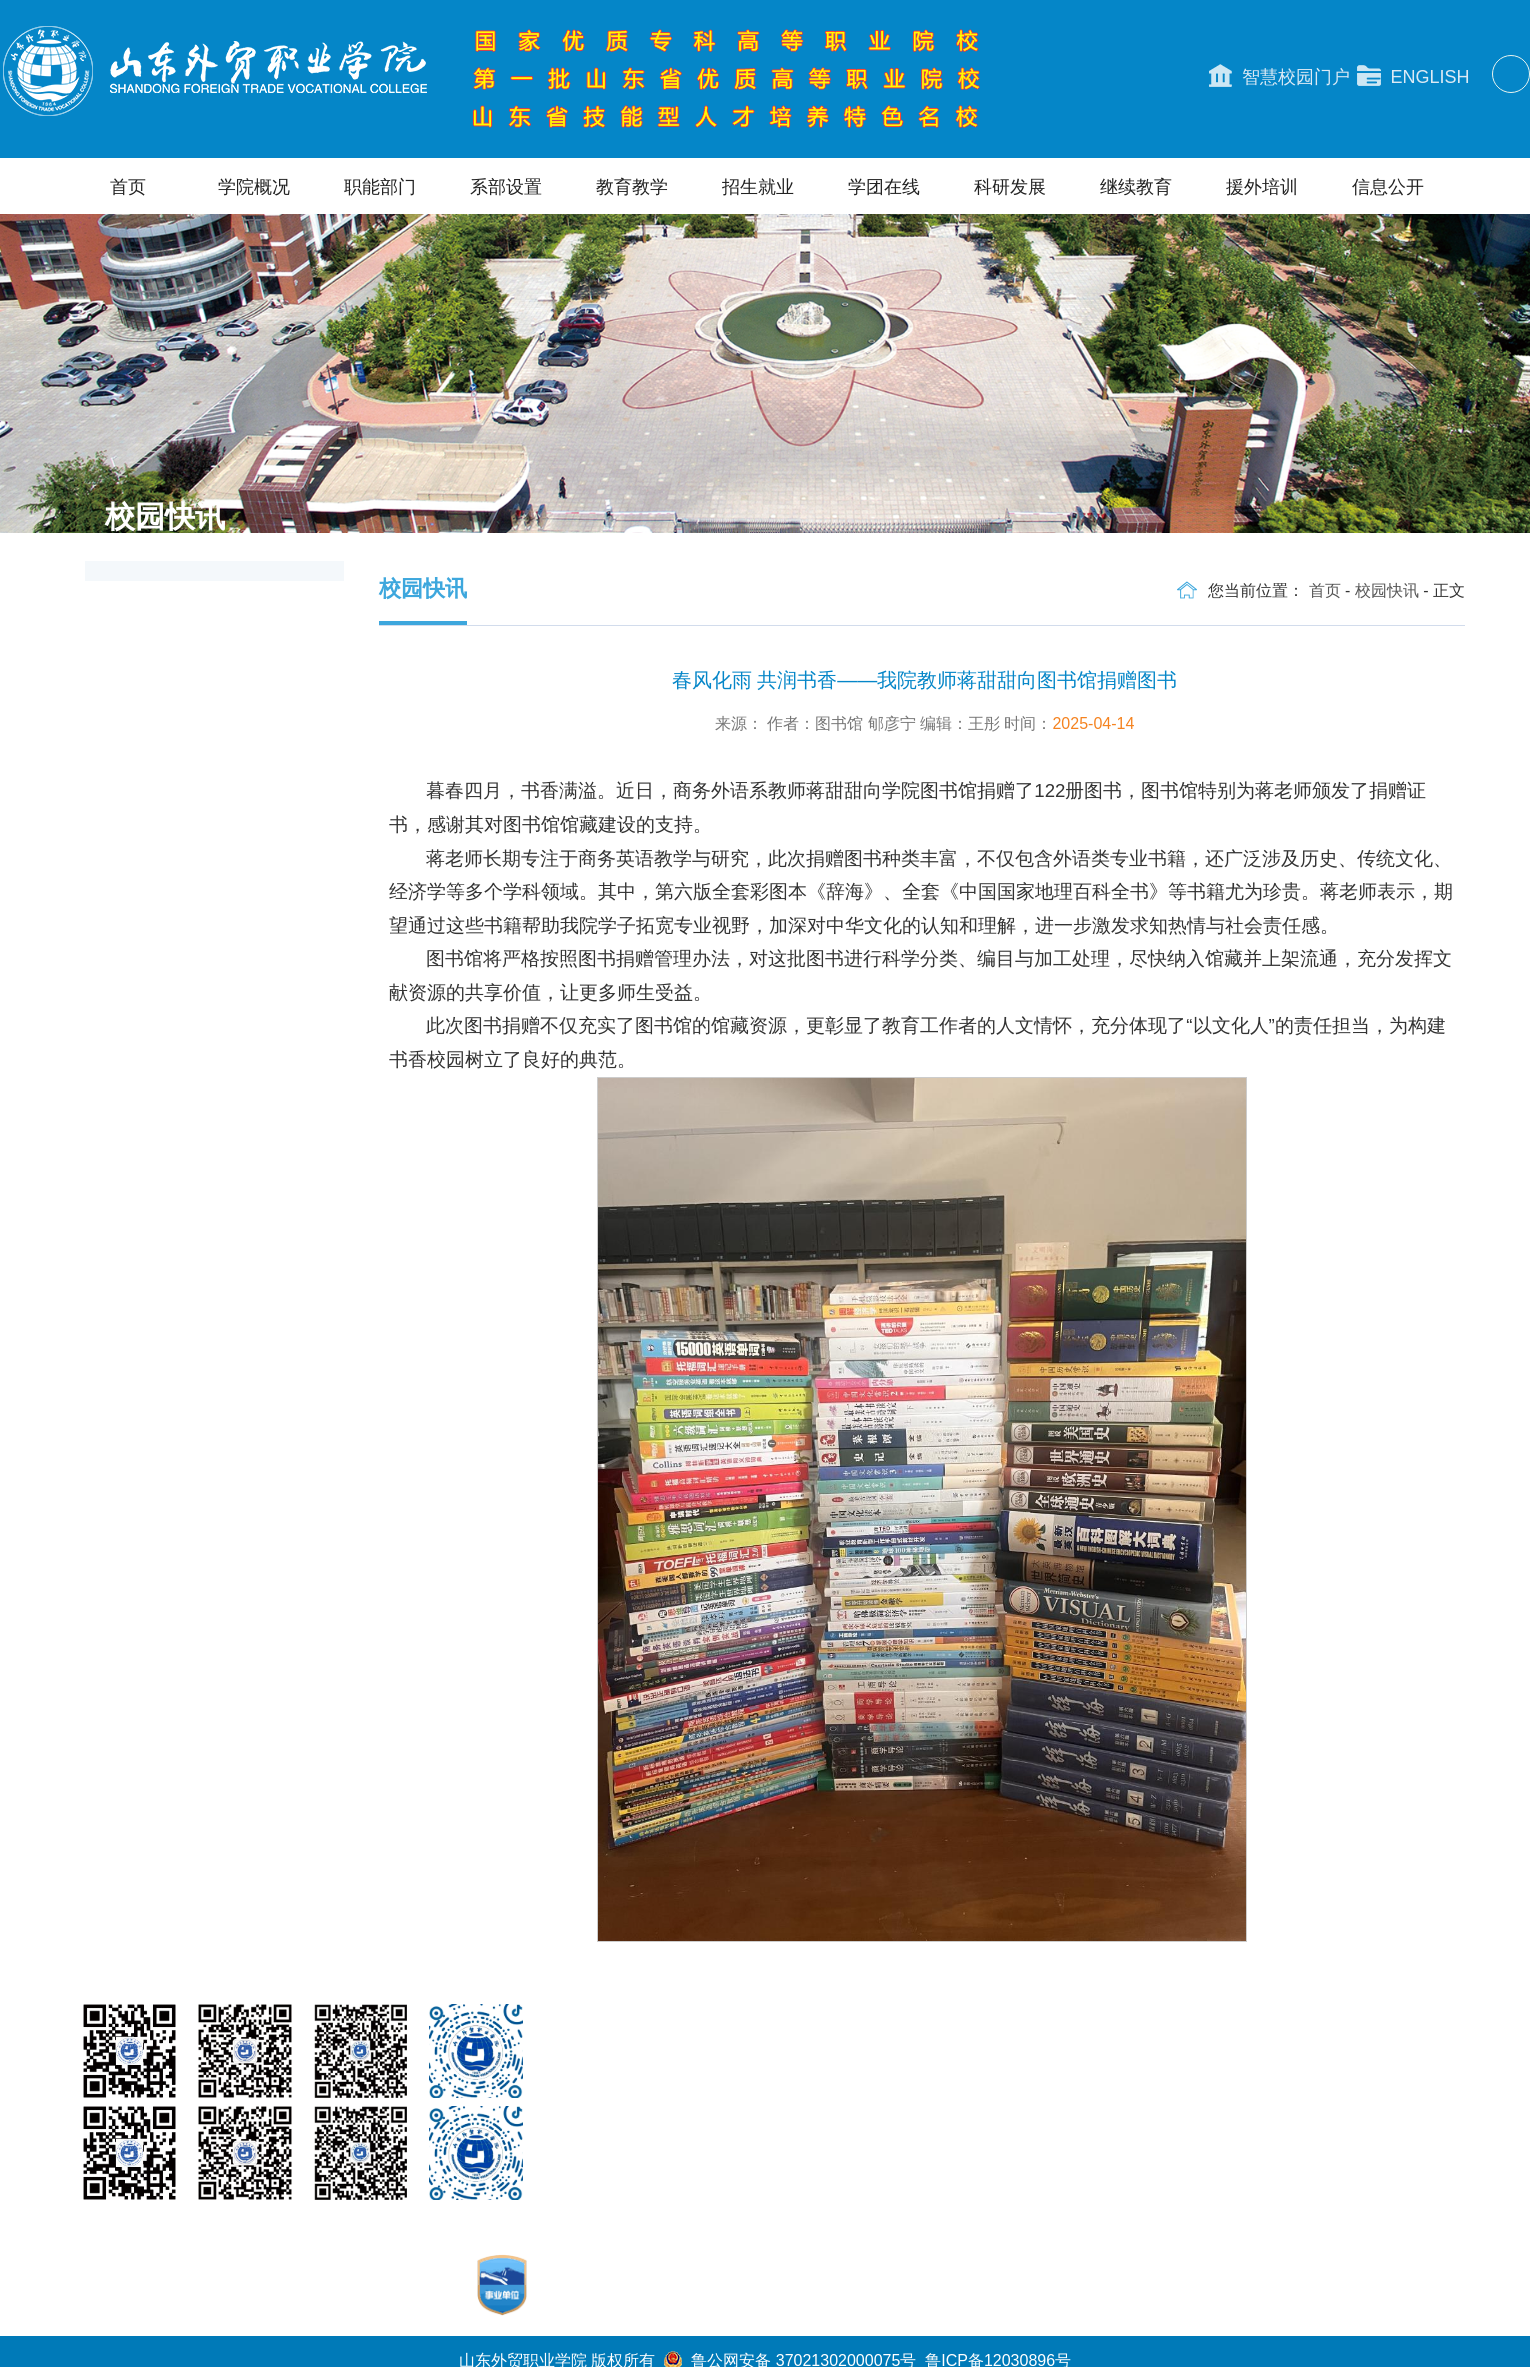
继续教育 (1136, 187)
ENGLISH (1413, 76)
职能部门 (380, 187)
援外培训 (1262, 187)
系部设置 (506, 187)
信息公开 (1388, 187)
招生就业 (758, 187)
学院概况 (254, 187)
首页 (128, 187)
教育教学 (632, 187)
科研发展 (1010, 187)
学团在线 (884, 187)
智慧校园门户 (1279, 76)
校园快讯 (1387, 590)
